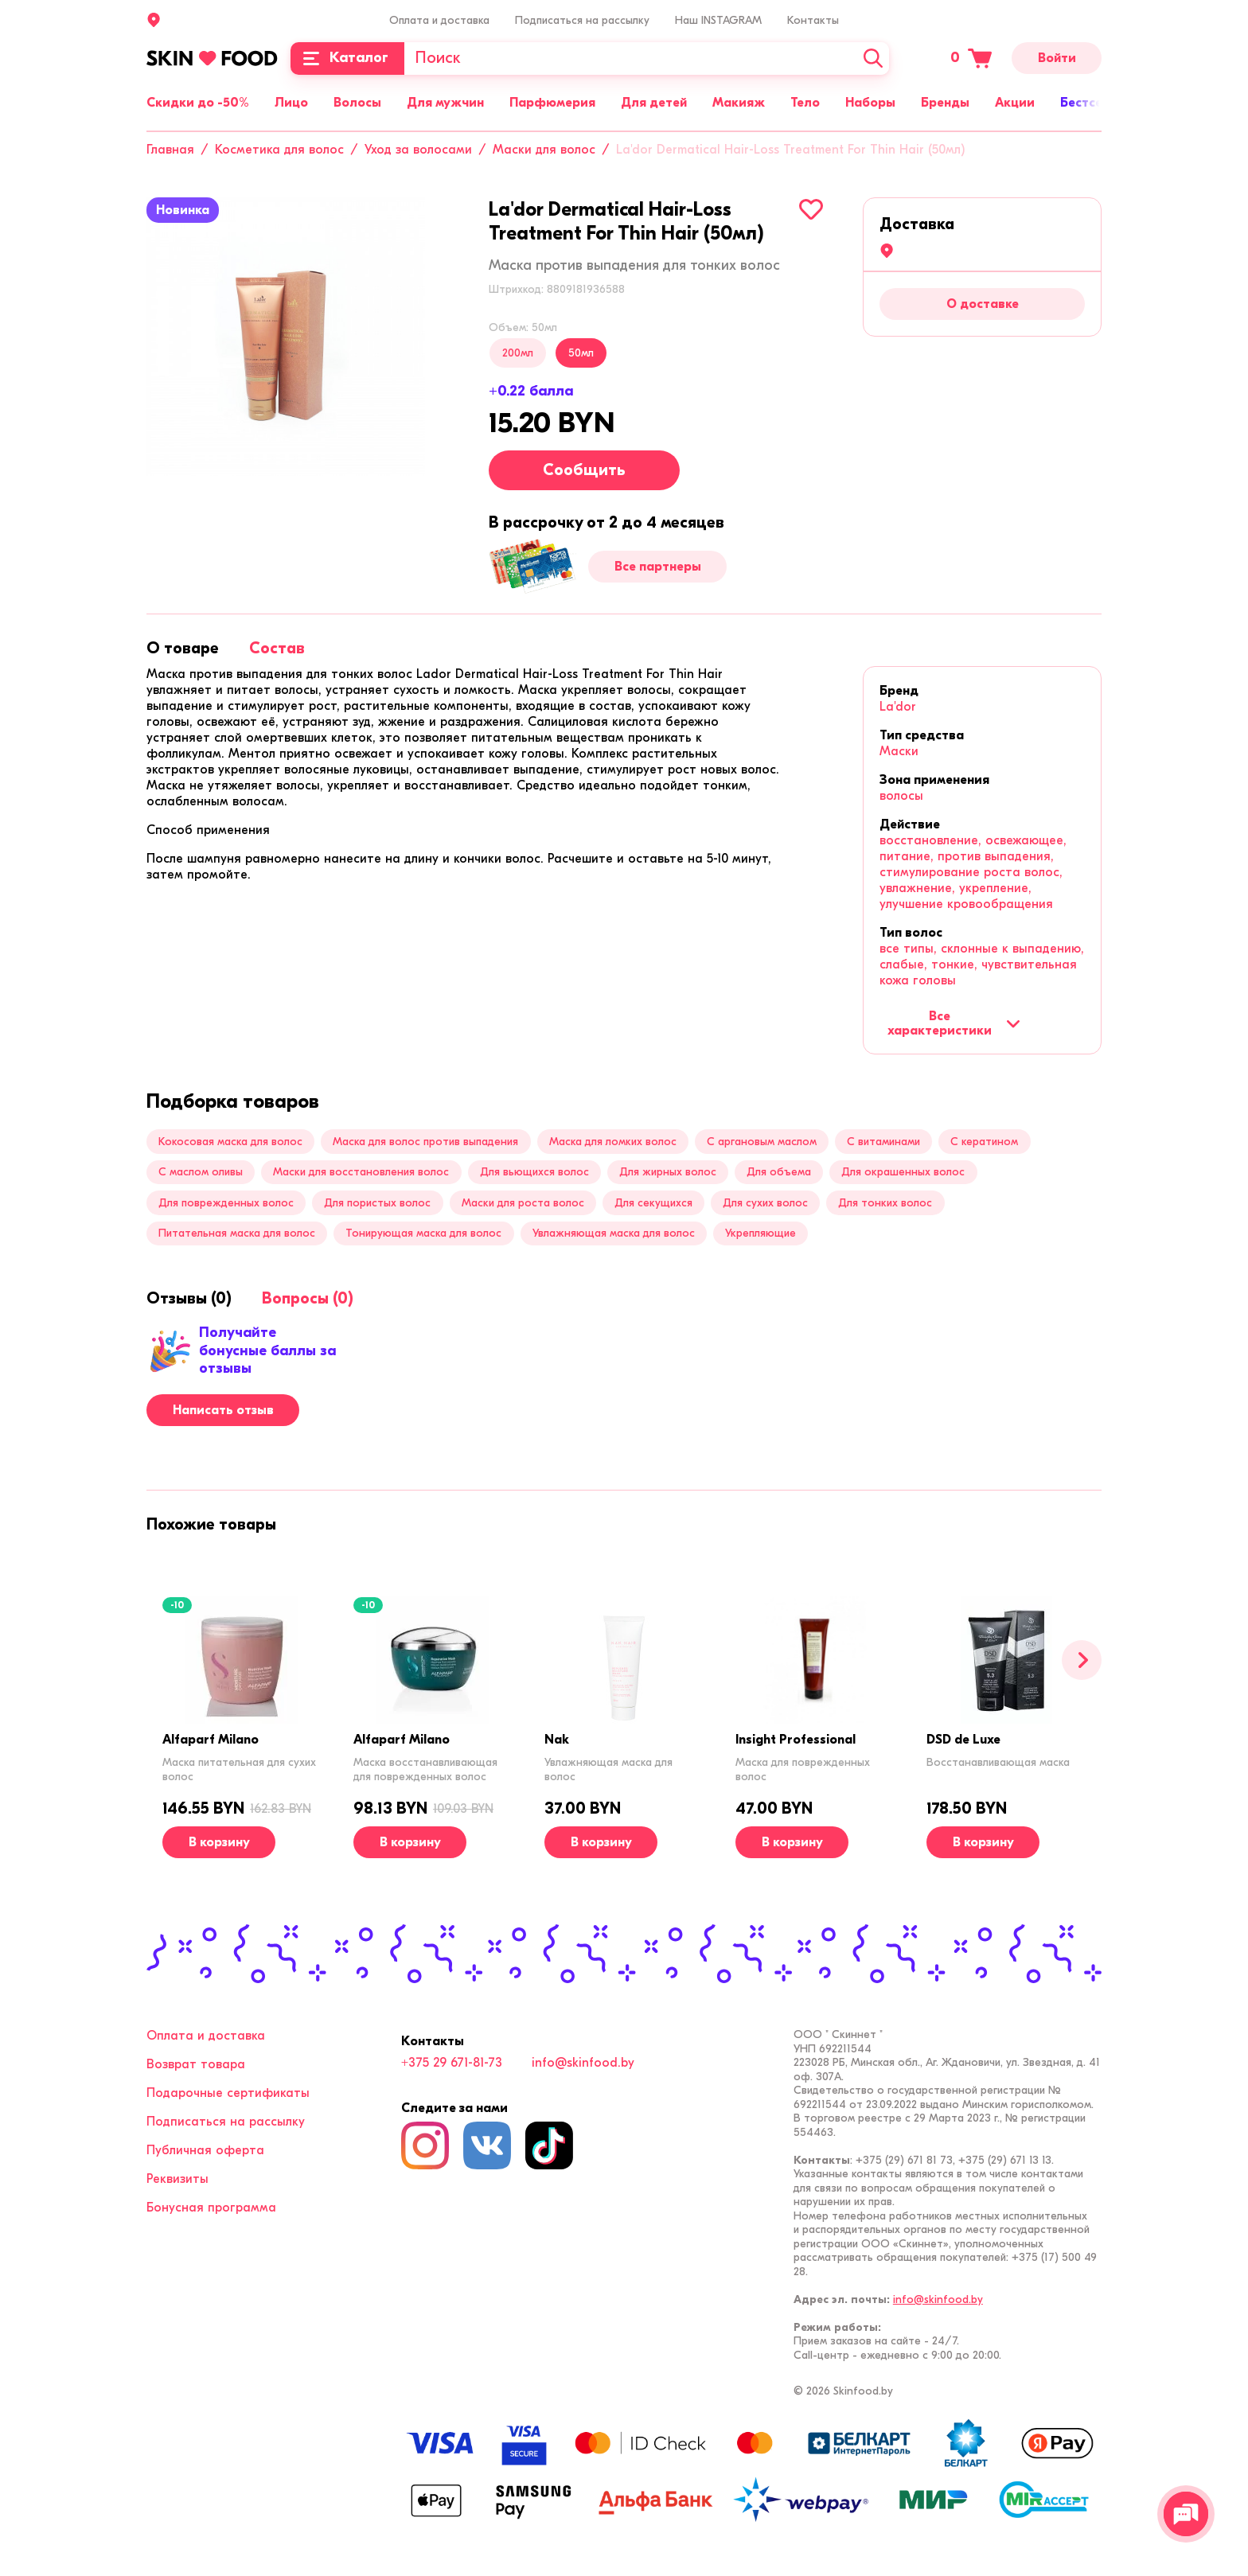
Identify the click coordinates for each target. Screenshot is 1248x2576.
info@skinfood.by (583, 2063)
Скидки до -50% (197, 102)
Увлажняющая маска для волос (613, 1233)
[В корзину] (218, 1842)
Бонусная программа (211, 2207)
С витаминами (883, 1141)
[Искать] (873, 58)
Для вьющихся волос (534, 1172)
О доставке (982, 304)
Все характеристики (953, 1023)
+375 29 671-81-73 (451, 2063)
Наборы (870, 102)
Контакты (813, 20)
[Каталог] (347, 58)
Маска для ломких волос (613, 1141)
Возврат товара (195, 2064)
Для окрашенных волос (903, 1172)
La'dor (897, 707)
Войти (1057, 58)
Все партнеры (657, 566)
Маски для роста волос (523, 1203)
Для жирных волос (667, 1172)
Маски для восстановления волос (361, 1172)
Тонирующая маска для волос (423, 1233)
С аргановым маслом (762, 1141)
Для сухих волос (765, 1203)
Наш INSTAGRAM (718, 20)
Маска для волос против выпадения (425, 1141)
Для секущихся (653, 1203)
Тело (805, 102)
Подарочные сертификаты (228, 2093)
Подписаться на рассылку (582, 20)
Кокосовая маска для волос (230, 1141)
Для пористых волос (377, 1203)
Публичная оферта (205, 2150)
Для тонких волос (885, 1203)
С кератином (984, 1141)
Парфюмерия (552, 102)
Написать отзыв (223, 1410)
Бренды (945, 102)
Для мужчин (445, 102)
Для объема (779, 1172)
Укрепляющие (760, 1233)
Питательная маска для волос (236, 1233)
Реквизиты (177, 2179)
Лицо (291, 102)
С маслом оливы (200, 1172)
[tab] (182, 648)
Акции (1015, 102)
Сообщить (584, 470)
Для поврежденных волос (226, 1203)
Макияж (738, 102)
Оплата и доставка (439, 20)
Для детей (654, 102)
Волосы (357, 102)
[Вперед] (1082, 1660)
